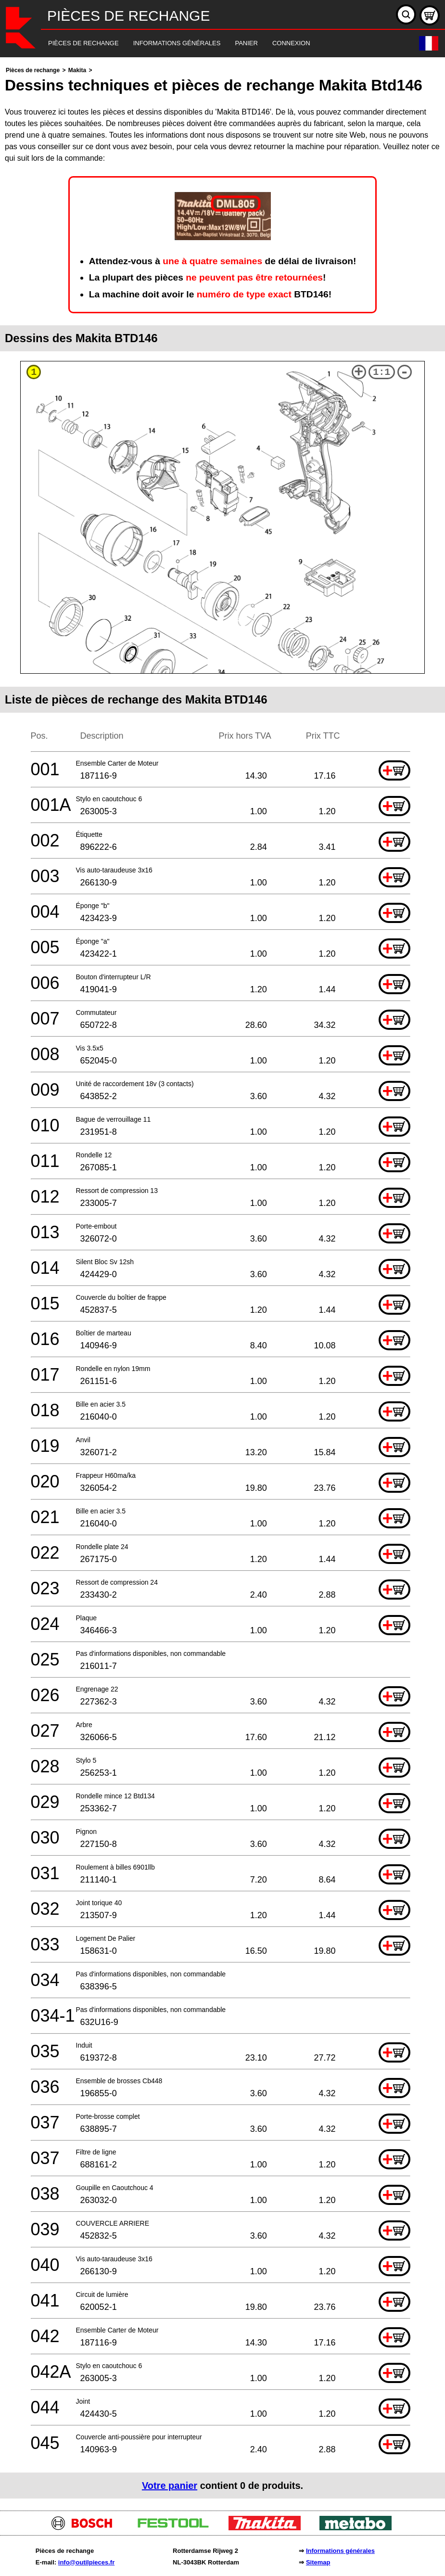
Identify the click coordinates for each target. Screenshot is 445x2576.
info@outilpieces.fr (86, 2562)
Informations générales (340, 2550)
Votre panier (169, 2485)
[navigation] (209, 43)
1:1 (381, 372)
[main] (222, 1281)
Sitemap (318, 2562)
